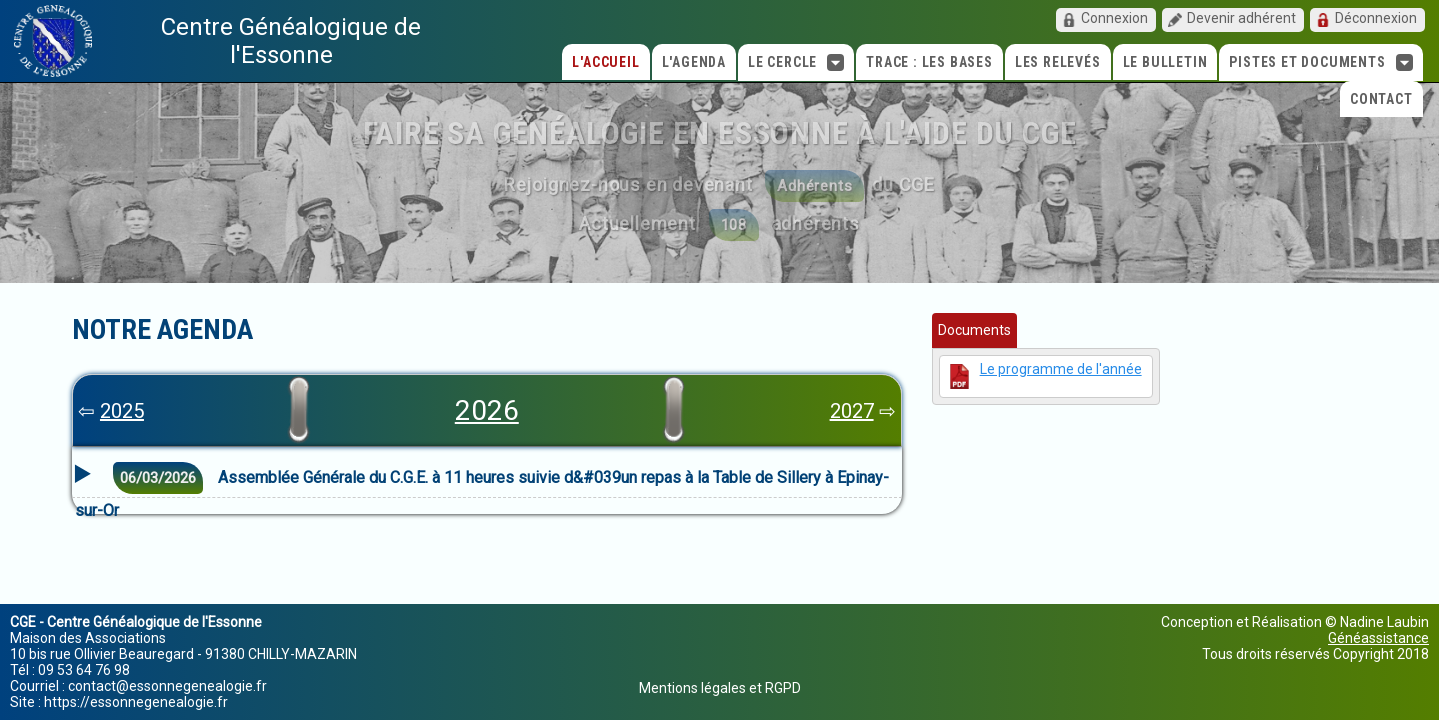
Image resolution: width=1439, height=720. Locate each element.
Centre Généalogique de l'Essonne (291, 41)
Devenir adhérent (1241, 18)
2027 (852, 411)
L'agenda (694, 62)
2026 (487, 410)
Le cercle (796, 62)
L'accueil (605, 62)
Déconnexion (1376, 18)
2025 (122, 411)
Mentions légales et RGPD (720, 688)
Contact (1381, 99)
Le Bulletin (1165, 62)
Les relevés (1058, 62)
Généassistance (1378, 638)
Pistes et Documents (1320, 62)
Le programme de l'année (1061, 369)
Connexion (1114, 18)
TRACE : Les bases (929, 62)
